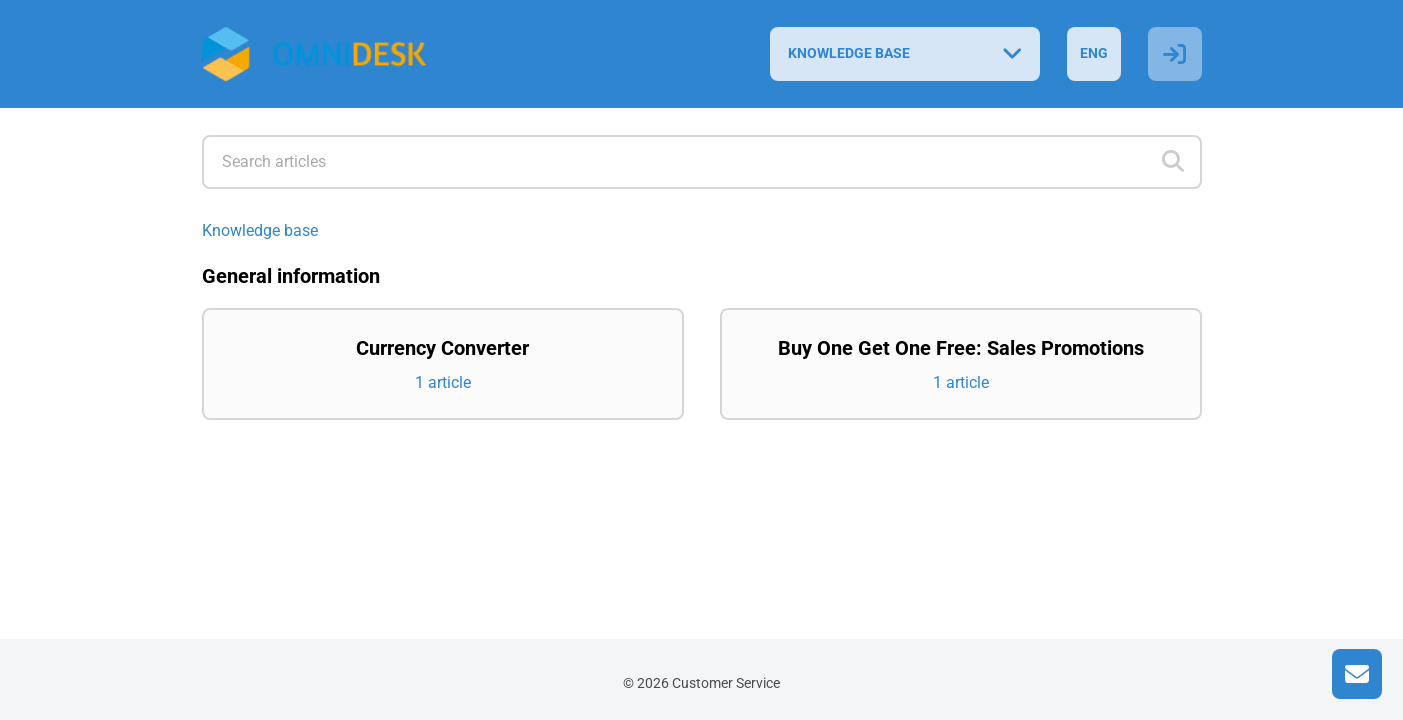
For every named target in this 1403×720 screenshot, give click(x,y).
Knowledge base (260, 230)
